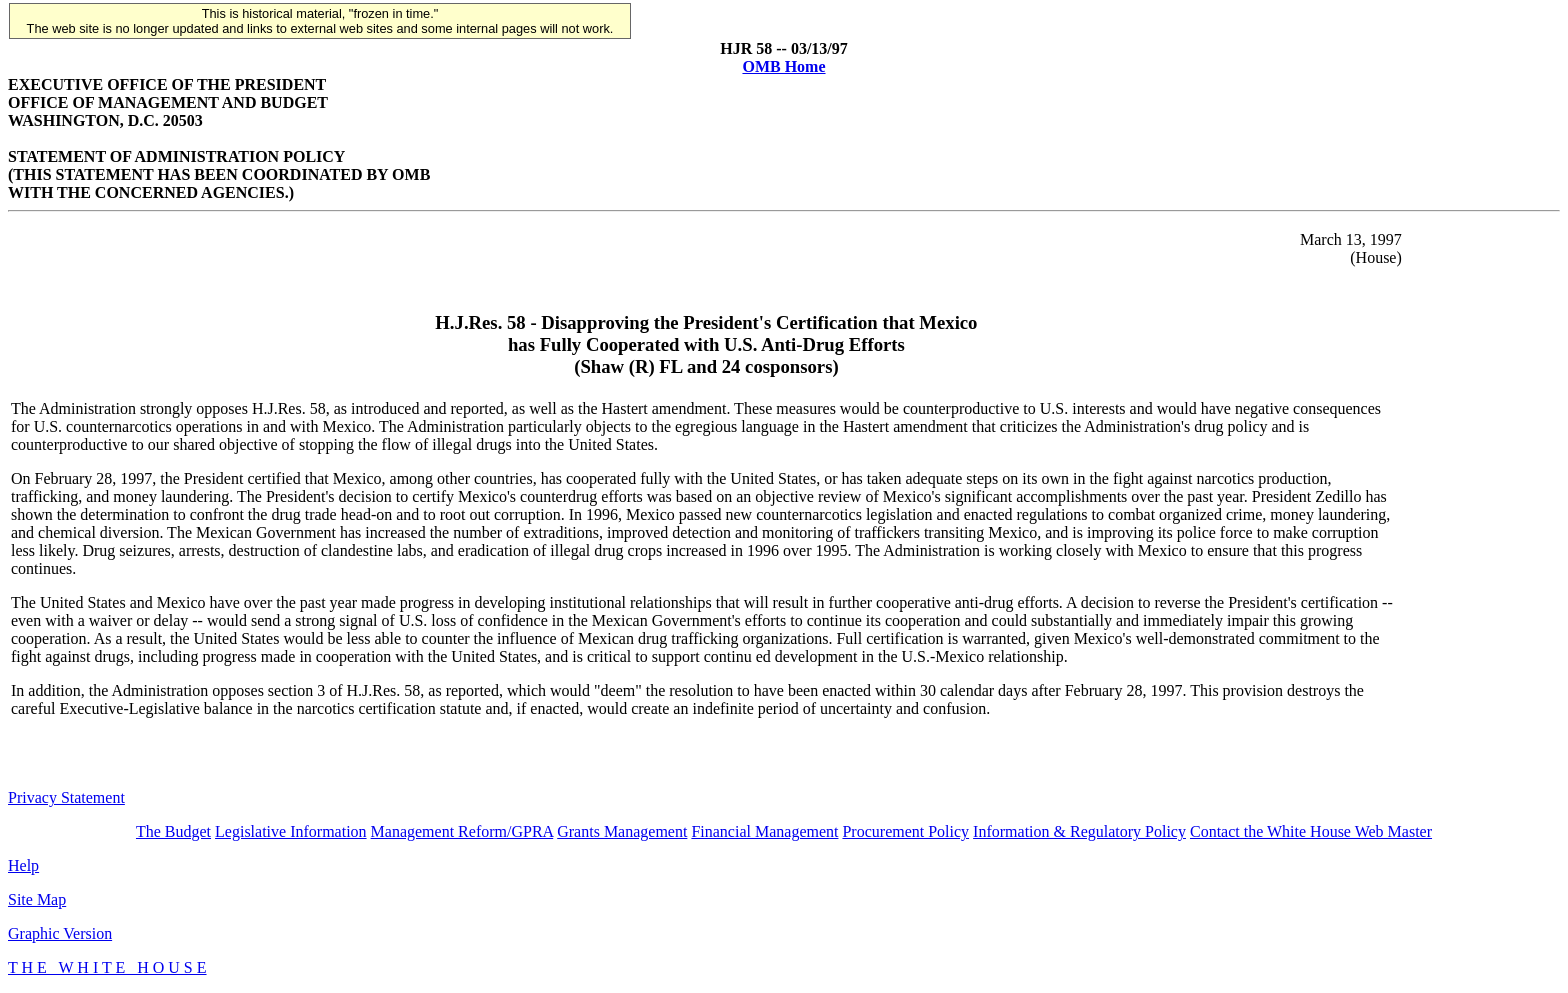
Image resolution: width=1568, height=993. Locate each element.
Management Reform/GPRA (462, 831)
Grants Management (622, 831)
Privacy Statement (66, 797)
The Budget (173, 831)
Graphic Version (60, 933)
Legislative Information (291, 831)
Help (23, 865)
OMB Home (783, 66)
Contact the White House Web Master (1311, 831)
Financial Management (764, 831)
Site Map (37, 899)
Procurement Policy (905, 831)
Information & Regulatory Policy (1079, 831)
